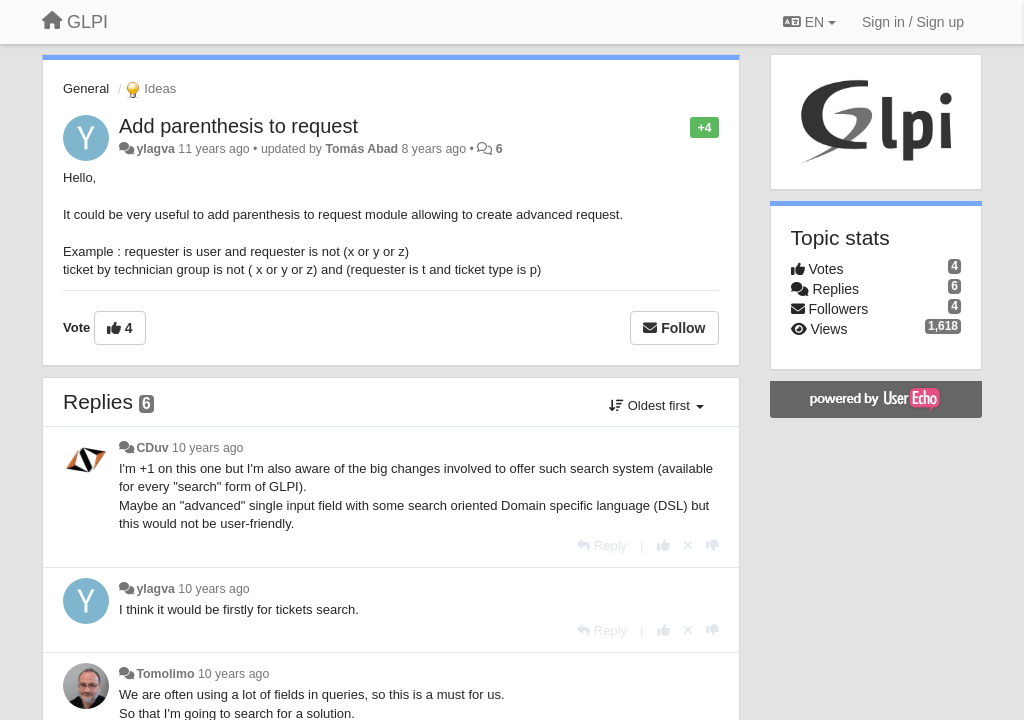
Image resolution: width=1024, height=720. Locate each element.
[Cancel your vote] (688, 545)
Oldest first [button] (656, 405)
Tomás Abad (361, 149)
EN (809, 22)
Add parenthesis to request (238, 126)
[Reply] (602, 545)
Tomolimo (165, 674)
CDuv (152, 448)
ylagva (155, 149)
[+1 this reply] (663, 545)
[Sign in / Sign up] (913, 22)
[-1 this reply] (712, 545)
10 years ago (207, 448)
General (86, 88)
